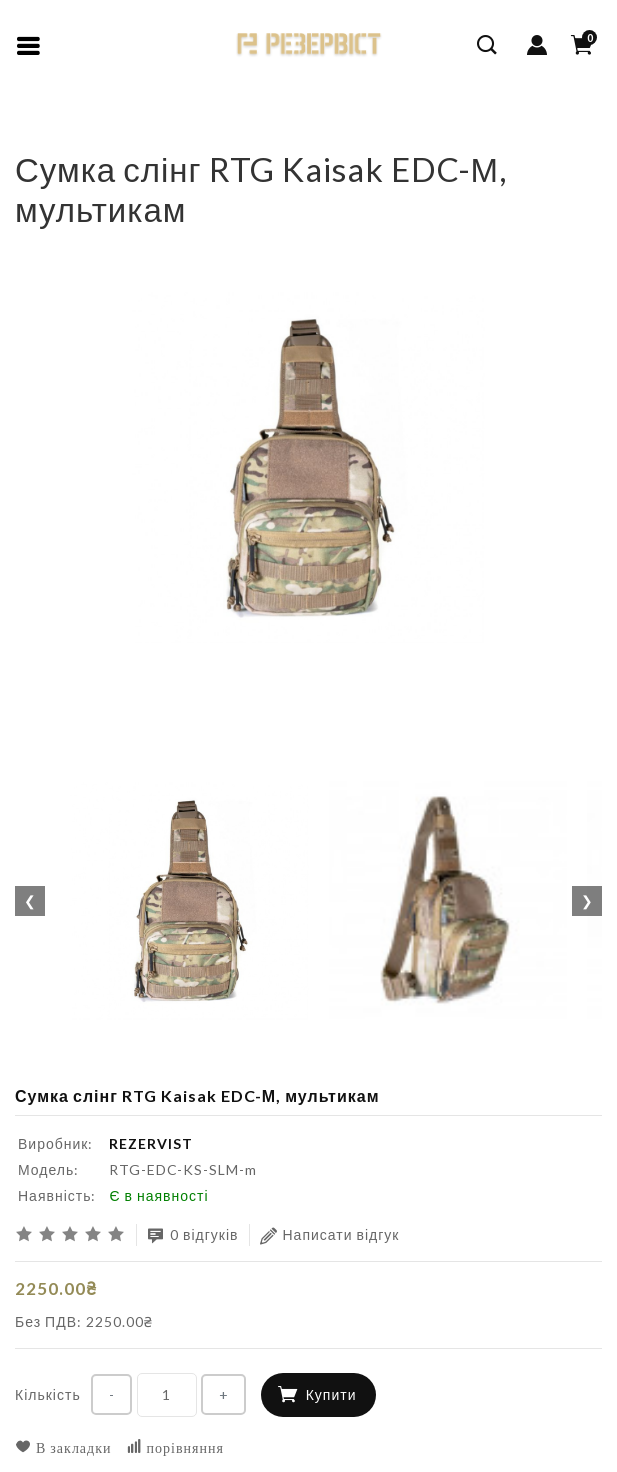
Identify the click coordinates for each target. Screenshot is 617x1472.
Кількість (48, 1394)
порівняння (175, 1447)
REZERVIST (151, 1143)
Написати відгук (330, 1235)
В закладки (63, 1447)
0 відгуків (193, 1235)
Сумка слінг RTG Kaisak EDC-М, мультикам (219, 134)
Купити (331, 1394)
